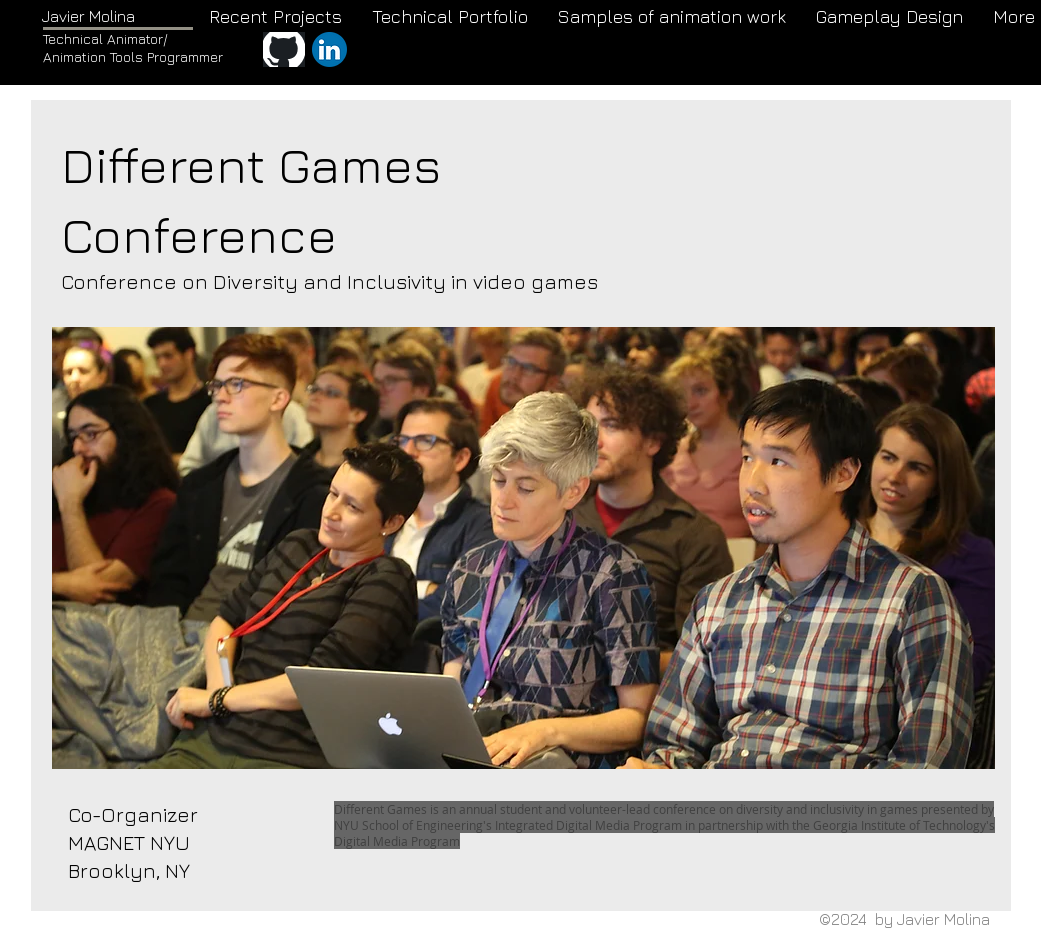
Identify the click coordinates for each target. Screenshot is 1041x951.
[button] (523, 548)
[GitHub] (284, 49)
